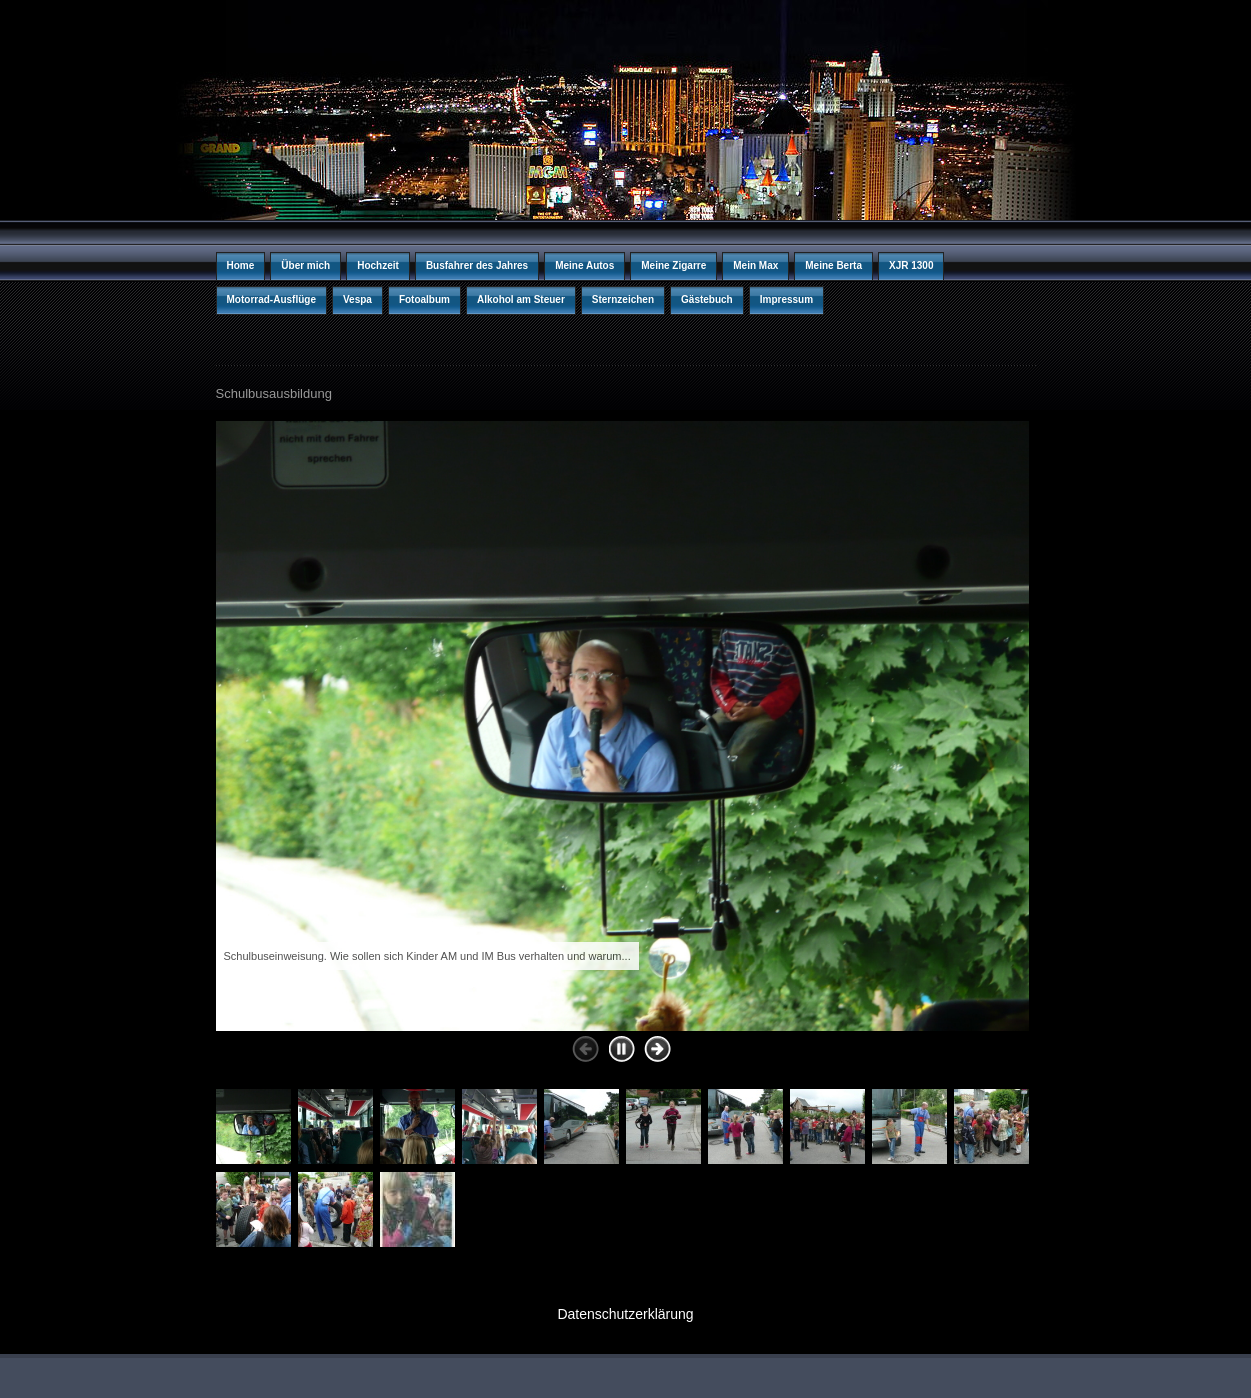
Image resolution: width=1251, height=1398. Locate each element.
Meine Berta (833, 265)
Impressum (786, 299)
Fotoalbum (424, 299)
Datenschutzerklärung (625, 1314)
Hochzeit (378, 265)
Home (241, 265)
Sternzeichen (623, 299)
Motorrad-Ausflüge (271, 299)
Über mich (305, 265)
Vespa (357, 299)
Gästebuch (707, 299)
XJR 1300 (911, 265)
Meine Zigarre (673, 265)
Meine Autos (584, 265)
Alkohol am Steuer (521, 299)
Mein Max (755, 265)
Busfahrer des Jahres (477, 265)
